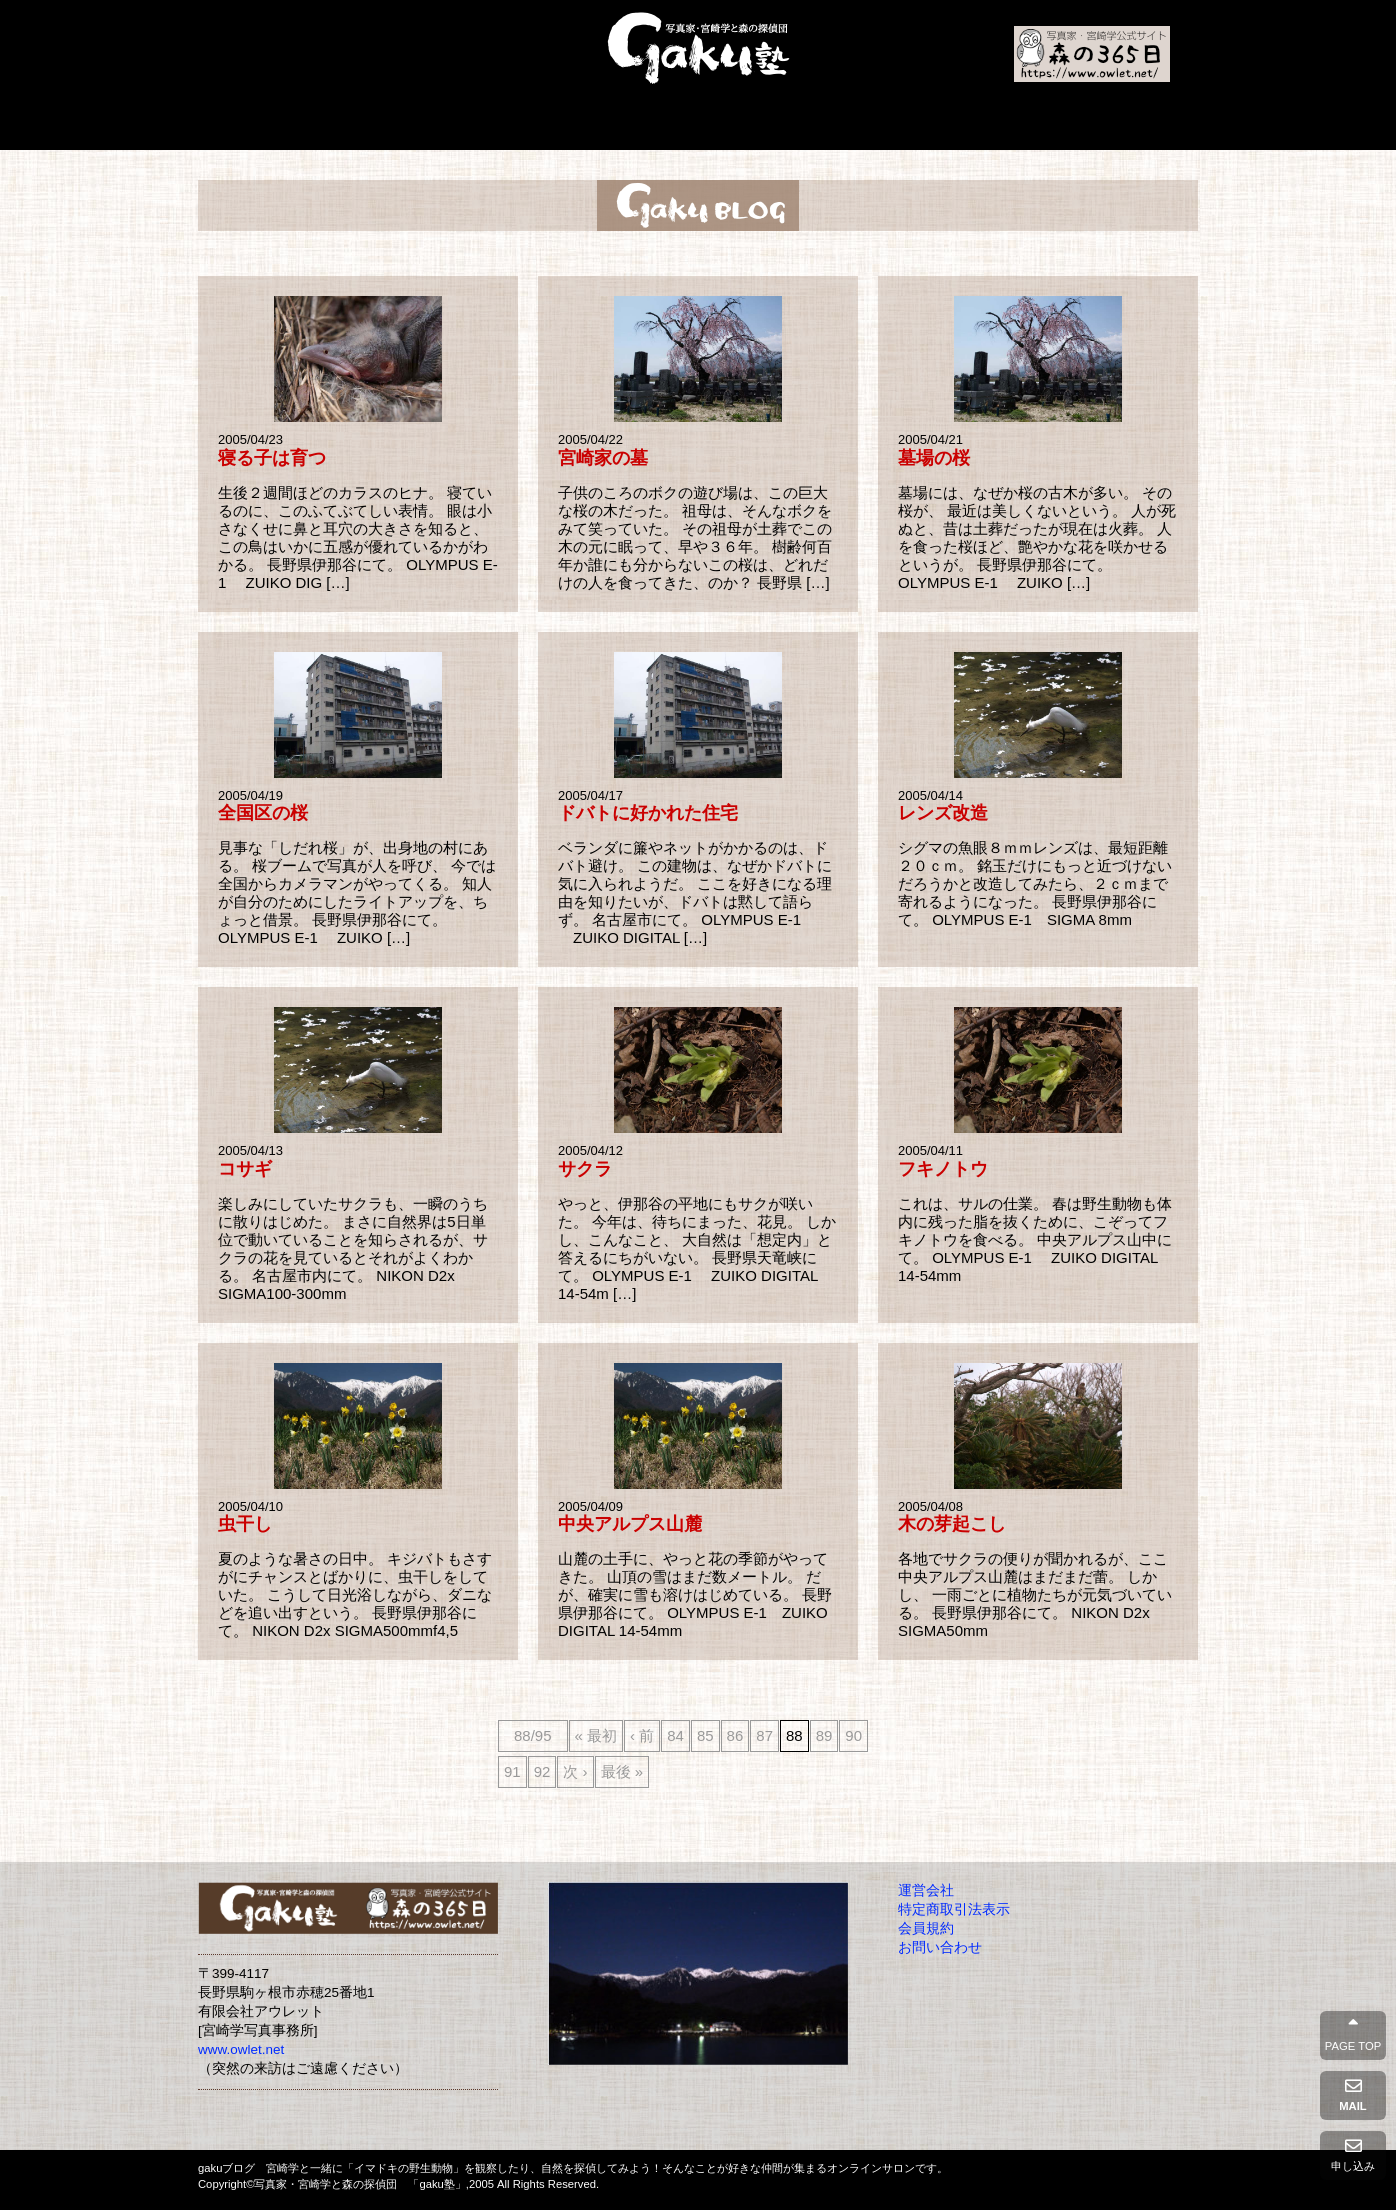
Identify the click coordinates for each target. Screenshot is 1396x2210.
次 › (575, 1771)
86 (735, 1735)
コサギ (245, 1169)
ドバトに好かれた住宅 (648, 813)
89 (824, 1735)
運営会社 (926, 1890)
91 (512, 1771)
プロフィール (508, 126)
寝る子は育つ (272, 458)
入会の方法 (718, 126)
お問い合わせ (940, 1947)
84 (675, 1735)
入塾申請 (958, 126)
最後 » (622, 1771)
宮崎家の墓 (603, 458)
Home (293, 126)
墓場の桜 (934, 458)
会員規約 (926, 1928)
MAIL (1353, 2095)
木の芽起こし (952, 1524)
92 (542, 1771)
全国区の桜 (263, 813)
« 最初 (596, 1735)
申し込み (1353, 2155)
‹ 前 (642, 1735)
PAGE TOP (1353, 2035)
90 (853, 1735)
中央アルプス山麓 (630, 1524)
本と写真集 (615, 126)
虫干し (245, 1524)
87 (764, 1735)
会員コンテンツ (1090, 126)
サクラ (585, 1169)
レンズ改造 (943, 813)
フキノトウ (943, 1169)
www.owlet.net (241, 2049)
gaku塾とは (403, 126)
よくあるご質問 (830, 126)
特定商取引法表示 (954, 1909)
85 (705, 1735)
